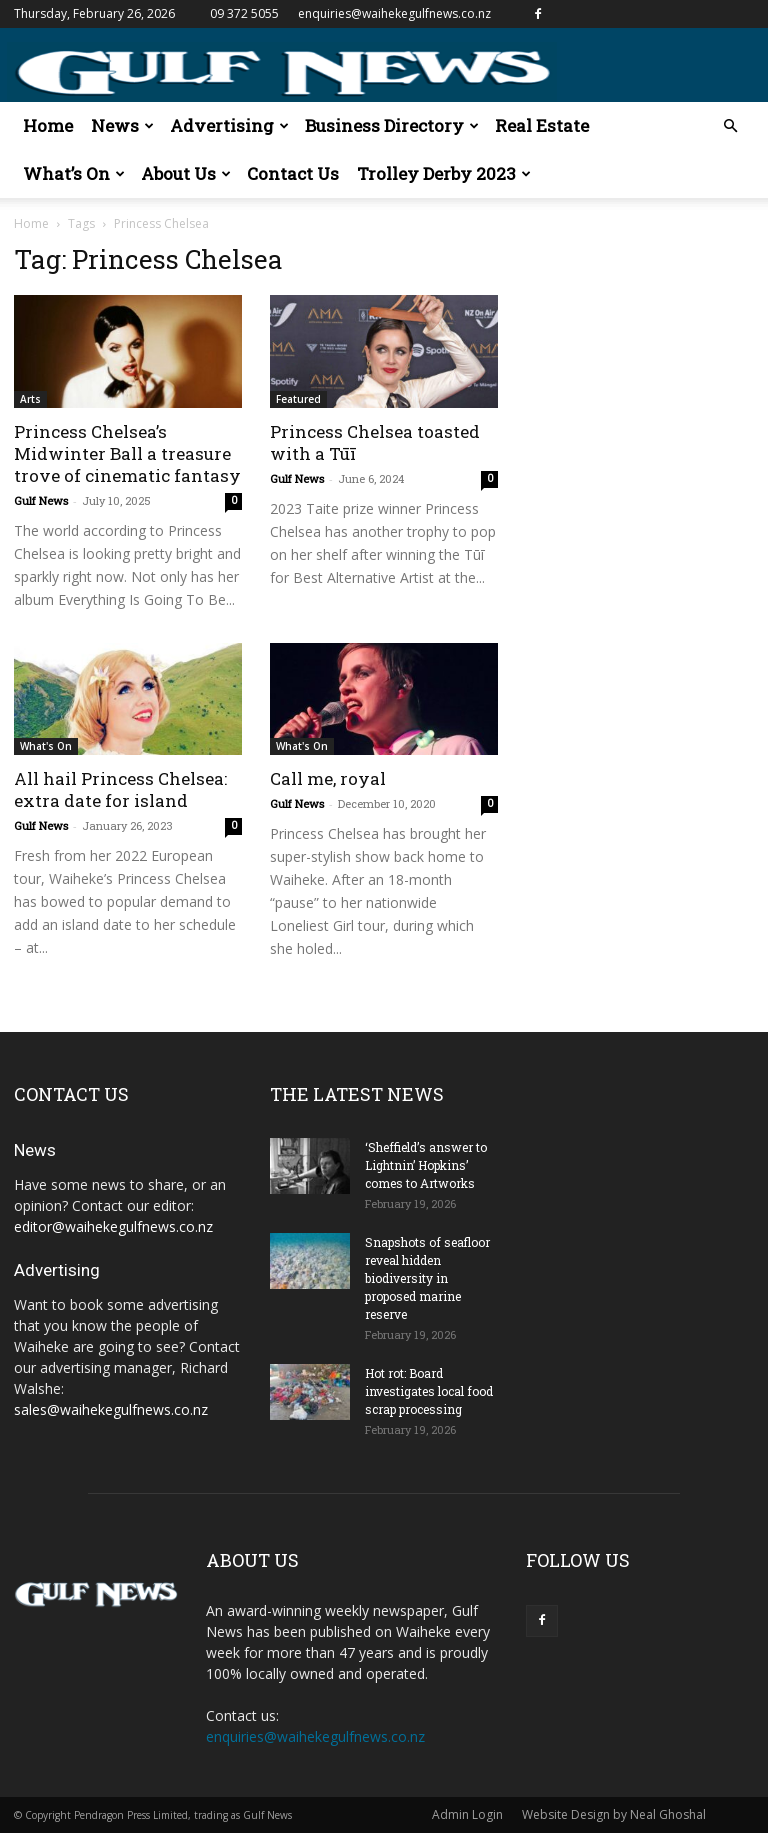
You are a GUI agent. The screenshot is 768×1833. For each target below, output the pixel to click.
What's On (46, 746)
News (122, 125)
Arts (30, 399)
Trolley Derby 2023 (444, 173)
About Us (186, 173)
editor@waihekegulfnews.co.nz (113, 1226)
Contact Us (293, 173)
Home (48, 125)
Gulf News (41, 500)
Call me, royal (328, 778)
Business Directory (392, 125)
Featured (298, 399)
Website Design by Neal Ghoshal (614, 1814)
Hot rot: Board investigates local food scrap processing (429, 1391)
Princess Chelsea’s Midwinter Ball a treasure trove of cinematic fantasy (127, 453)
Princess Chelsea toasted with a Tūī (375, 442)
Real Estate (542, 125)
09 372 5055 (244, 13)
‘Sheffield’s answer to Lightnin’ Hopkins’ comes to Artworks (426, 1165)
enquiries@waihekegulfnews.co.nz (394, 13)
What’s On (74, 173)
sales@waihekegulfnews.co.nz (111, 1409)
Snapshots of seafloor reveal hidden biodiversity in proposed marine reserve (427, 1278)
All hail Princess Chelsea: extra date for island (120, 789)
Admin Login (467, 1814)
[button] (730, 126)
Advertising (229, 125)
